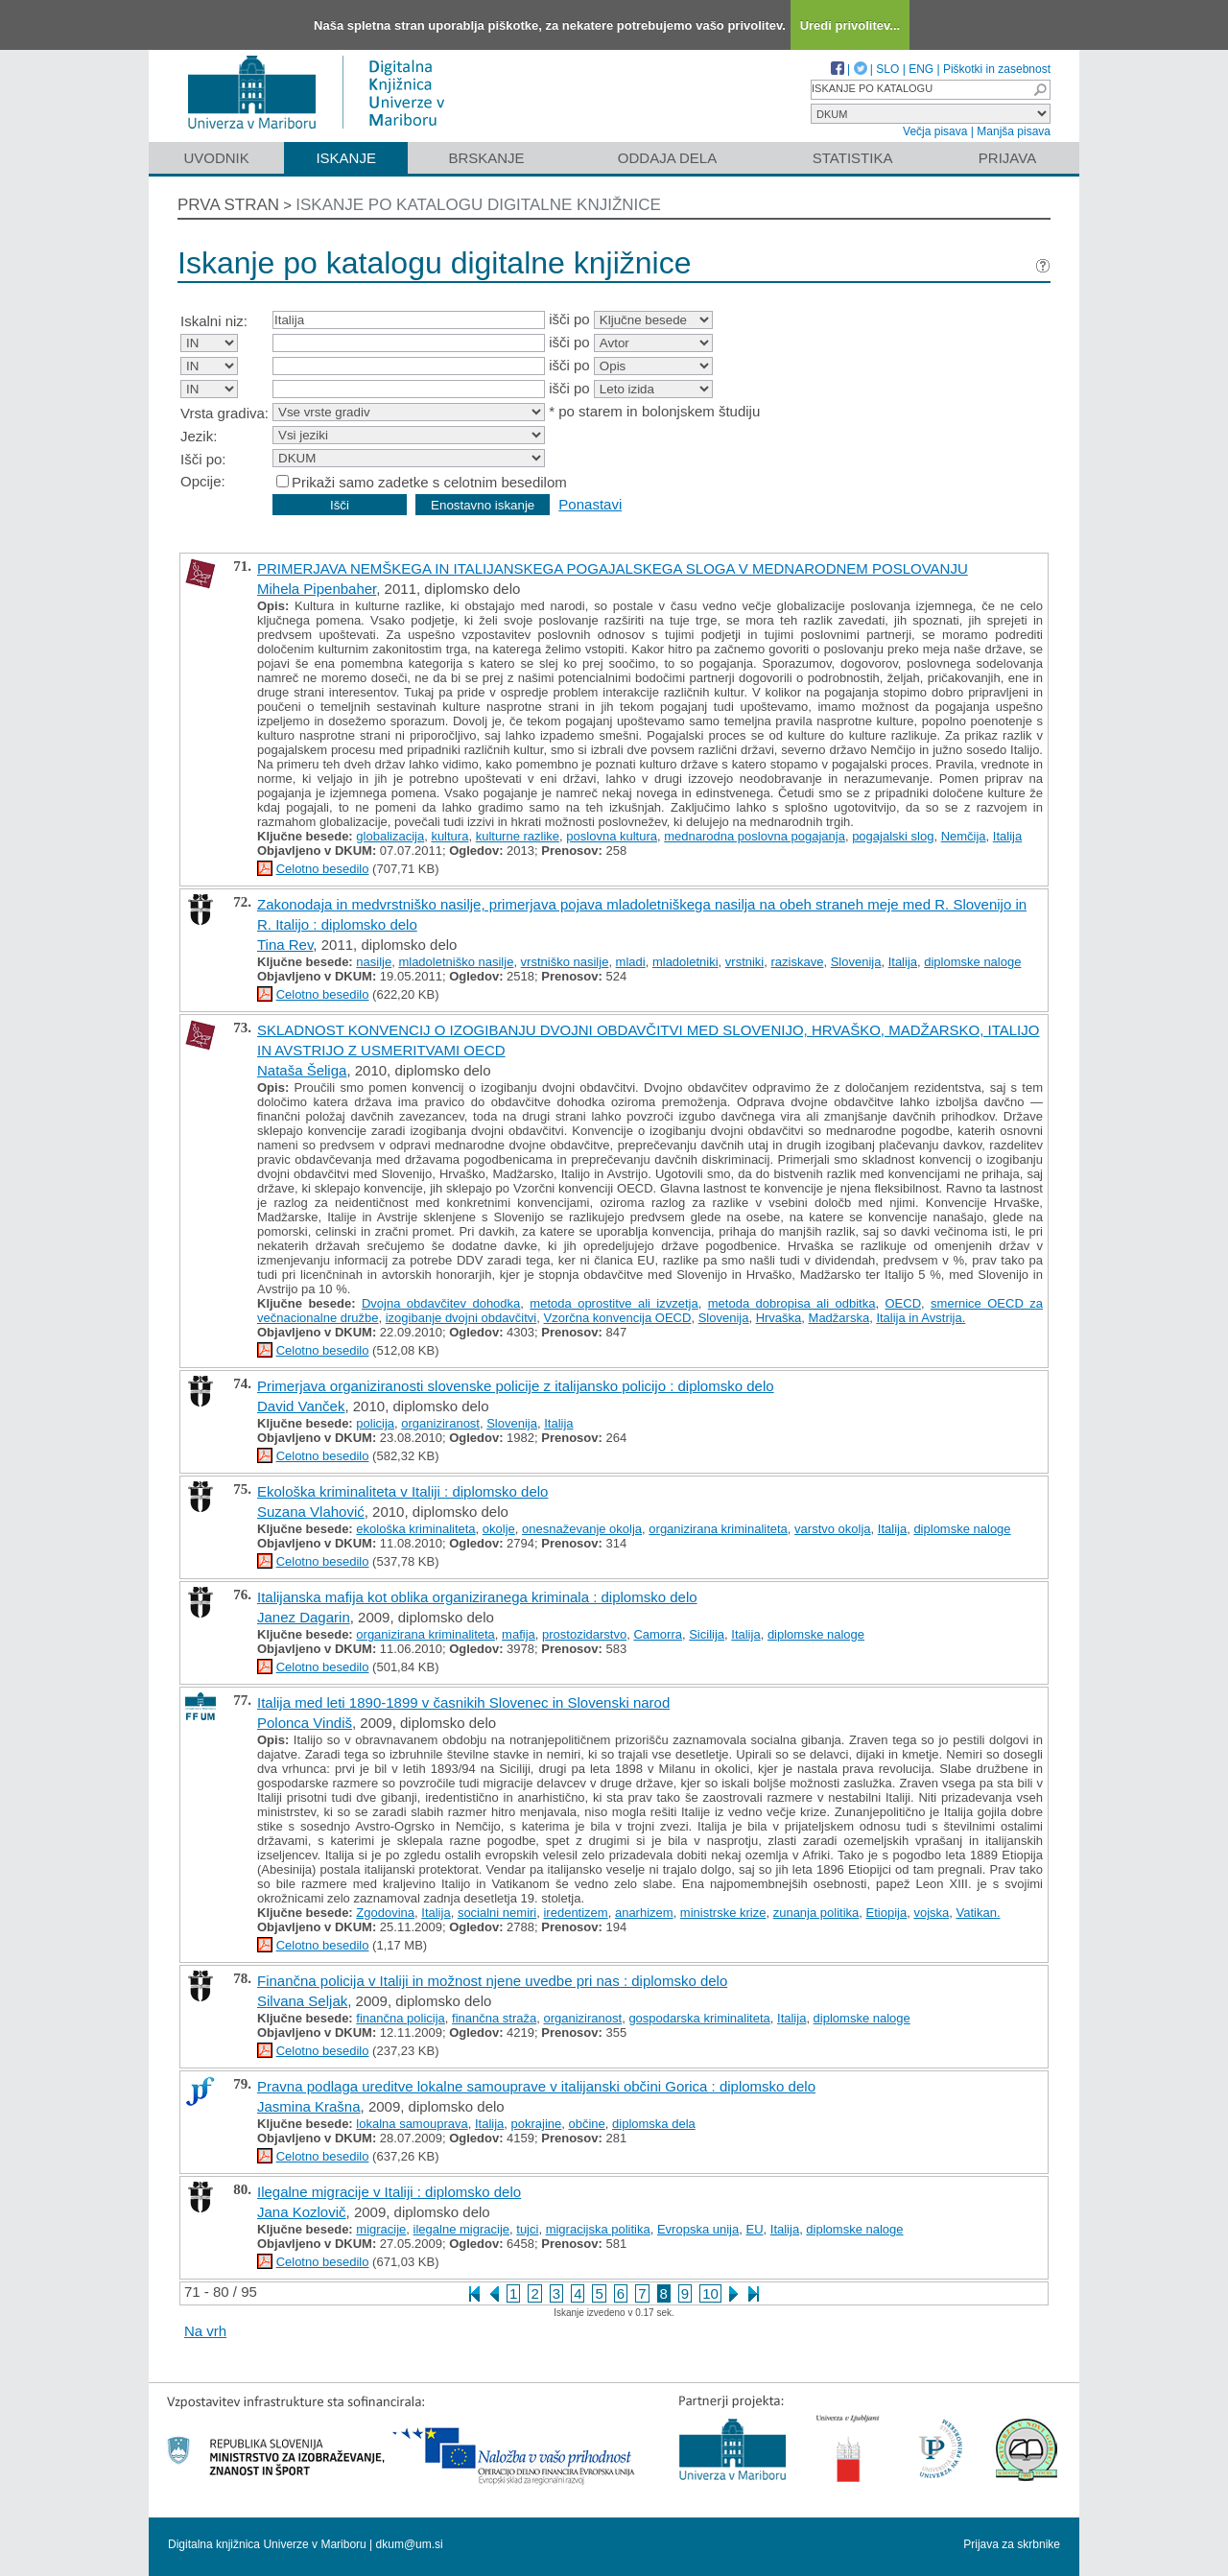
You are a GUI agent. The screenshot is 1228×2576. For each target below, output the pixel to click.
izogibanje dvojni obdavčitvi (461, 1318)
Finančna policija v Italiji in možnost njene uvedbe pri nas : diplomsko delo (492, 1981)
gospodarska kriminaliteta (698, 2018)
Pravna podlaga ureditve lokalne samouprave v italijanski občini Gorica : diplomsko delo (536, 2086)
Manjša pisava (1014, 131)
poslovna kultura (611, 836)
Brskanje (486, 158)
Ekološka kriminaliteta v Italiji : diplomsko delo (402, 1491)
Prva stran (228, 205)
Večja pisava (935, 131)
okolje (499, 1529)
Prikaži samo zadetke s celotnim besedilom (429, 482)
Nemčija (963, 836)
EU (754, 2229)
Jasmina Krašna (309, 2106)
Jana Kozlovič (301, 2212)
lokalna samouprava (411, 2123)
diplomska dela (654, 2123)
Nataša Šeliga (301, 1070)
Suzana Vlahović (311, 1511)
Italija (1007, 836)
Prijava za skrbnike (1011, 2544)
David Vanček (300, 1406)
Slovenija (856, 962)
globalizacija (390, 836)
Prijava (1007, 158)
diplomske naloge (972, 962)
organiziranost (440, 1423)
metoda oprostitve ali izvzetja (613, 1303)
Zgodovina (385, 1912)
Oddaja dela (667, 158)
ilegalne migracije (461, 2229)
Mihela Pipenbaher (316, 588)
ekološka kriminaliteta (415, 1529)
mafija (518, 1634)
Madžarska (839, 1318)
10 (710, 2293)
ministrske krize (723, 1912)
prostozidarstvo (584, 1634)
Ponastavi (590, 504)
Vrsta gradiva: (224, 413)
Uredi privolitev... (850, 25)
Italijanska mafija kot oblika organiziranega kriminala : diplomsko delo (477, 1597)
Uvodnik (215, 158)
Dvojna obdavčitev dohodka (441, 1303)
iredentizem (575, 1912)
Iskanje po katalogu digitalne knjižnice (478, 205)
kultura (449, 836)
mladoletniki (685, 962)
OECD (903, 1303)
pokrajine (536, 2123)
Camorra (657, 1634)
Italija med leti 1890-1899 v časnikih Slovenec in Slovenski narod (463, 1702)
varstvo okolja (832, 1529)
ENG (921, 69)
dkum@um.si (409, 2544)
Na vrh (205, 2331)
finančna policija (400, 2018)
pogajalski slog (892, 836)
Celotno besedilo (322, 869)
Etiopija (887, 1912)
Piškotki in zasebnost (997, 69)
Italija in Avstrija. (920, 1318)
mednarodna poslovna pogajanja (754, 836)
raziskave (797, 962)
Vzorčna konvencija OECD (618, 1318)
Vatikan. (978, 1912)
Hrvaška (779, 1318)
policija (375, 1423)
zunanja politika (816, 1912)
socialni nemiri (497, 1912)
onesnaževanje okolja (582, 1529)
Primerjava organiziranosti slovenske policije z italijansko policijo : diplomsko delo (515, 1386)
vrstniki (744, 962)
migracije (381, 2229)
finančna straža (494, 2018)
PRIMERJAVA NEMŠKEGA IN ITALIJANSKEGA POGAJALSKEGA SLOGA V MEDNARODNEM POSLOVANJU (612, 568)
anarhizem (644, 1912)
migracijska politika (598, 2229)
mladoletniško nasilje (455, 962)
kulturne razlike (517, 836)
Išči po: (203, 459)
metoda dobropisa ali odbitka (792, 1303)
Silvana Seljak (302, 2001)
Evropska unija (698, 2229)
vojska (931, 1912)
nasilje (373, 962)
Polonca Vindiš (304, 1722)
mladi (631, 962)
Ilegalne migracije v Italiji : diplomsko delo (389, 2192)
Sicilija (706, 1634)
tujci (527, 2229)
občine (587, 2123)
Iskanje (346, 158)
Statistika (853, 158)
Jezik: (198, 436)
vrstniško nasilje (565, 962)
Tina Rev (285, 944)
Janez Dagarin (303, 1617)
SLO (887, 69)
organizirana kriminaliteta (718, 1529)
